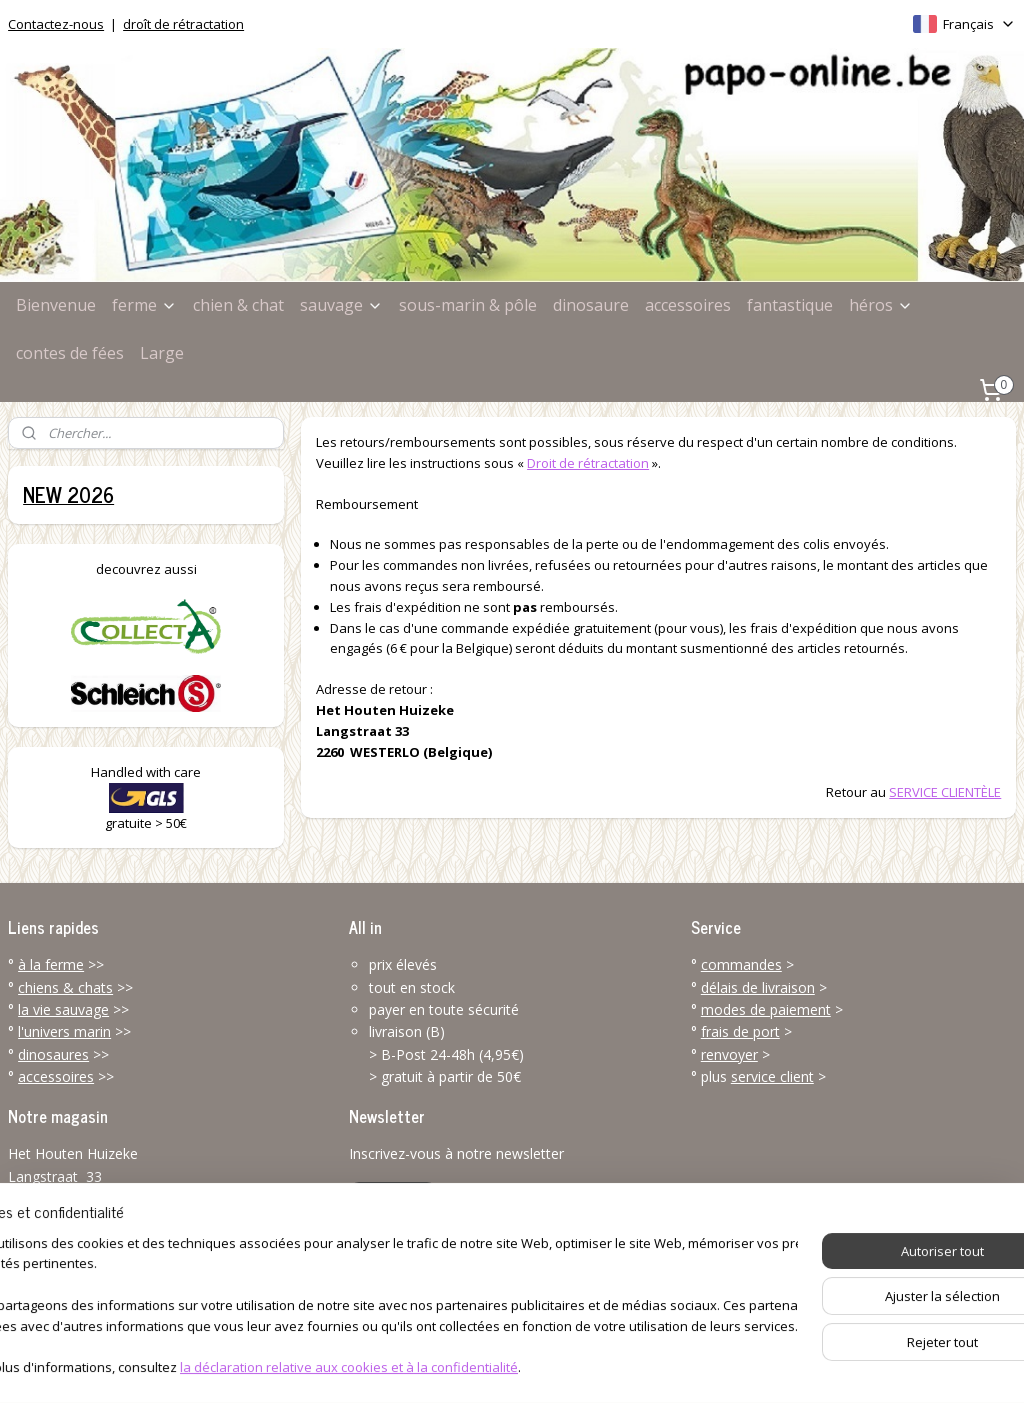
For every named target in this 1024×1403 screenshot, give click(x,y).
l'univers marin (64, 1031)
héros (881, 305)
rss (472, 1366)
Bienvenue (56, 305)
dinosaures (53, 1054)
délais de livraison (758, 987)
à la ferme (51, 964)
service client (772, 1076)
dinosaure (591, 305)
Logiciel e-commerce (550, 1366)
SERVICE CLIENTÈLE (945, 792)
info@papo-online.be (75, 1288)
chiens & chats (65, 987)
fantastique (790, 305)
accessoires (688, 305)
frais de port (740, 1031)
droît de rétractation (183, 24)
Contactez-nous (56, 24)
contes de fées (70, 353)
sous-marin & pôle (468, 305)
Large (162, 353)
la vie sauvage (63, 1009)
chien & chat (238, 305)
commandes (741, 964)
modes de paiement (766, 1009)
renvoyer (729, 1054)
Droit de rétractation (588, 462)
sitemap (430, 1366)
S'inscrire (393, 1199)
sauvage (341, 305)
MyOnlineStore (726, 1366)
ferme (144, 305)
